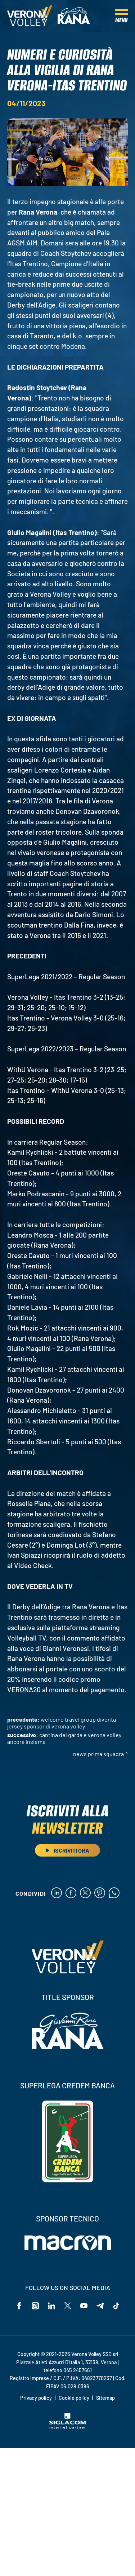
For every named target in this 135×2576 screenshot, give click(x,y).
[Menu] (121, 16)
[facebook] (71, 1893)
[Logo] (29, 16)
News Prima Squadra (98, 1753)
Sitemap (105, 2398)
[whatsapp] (114, 1893)
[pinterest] (99, 1893)
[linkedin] (56, 1893)
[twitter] (85, 1893)
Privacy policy (36, 2398)
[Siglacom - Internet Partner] (67, 2427)
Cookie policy (74, 2398)
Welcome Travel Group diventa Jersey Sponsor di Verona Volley (61, 1723)
